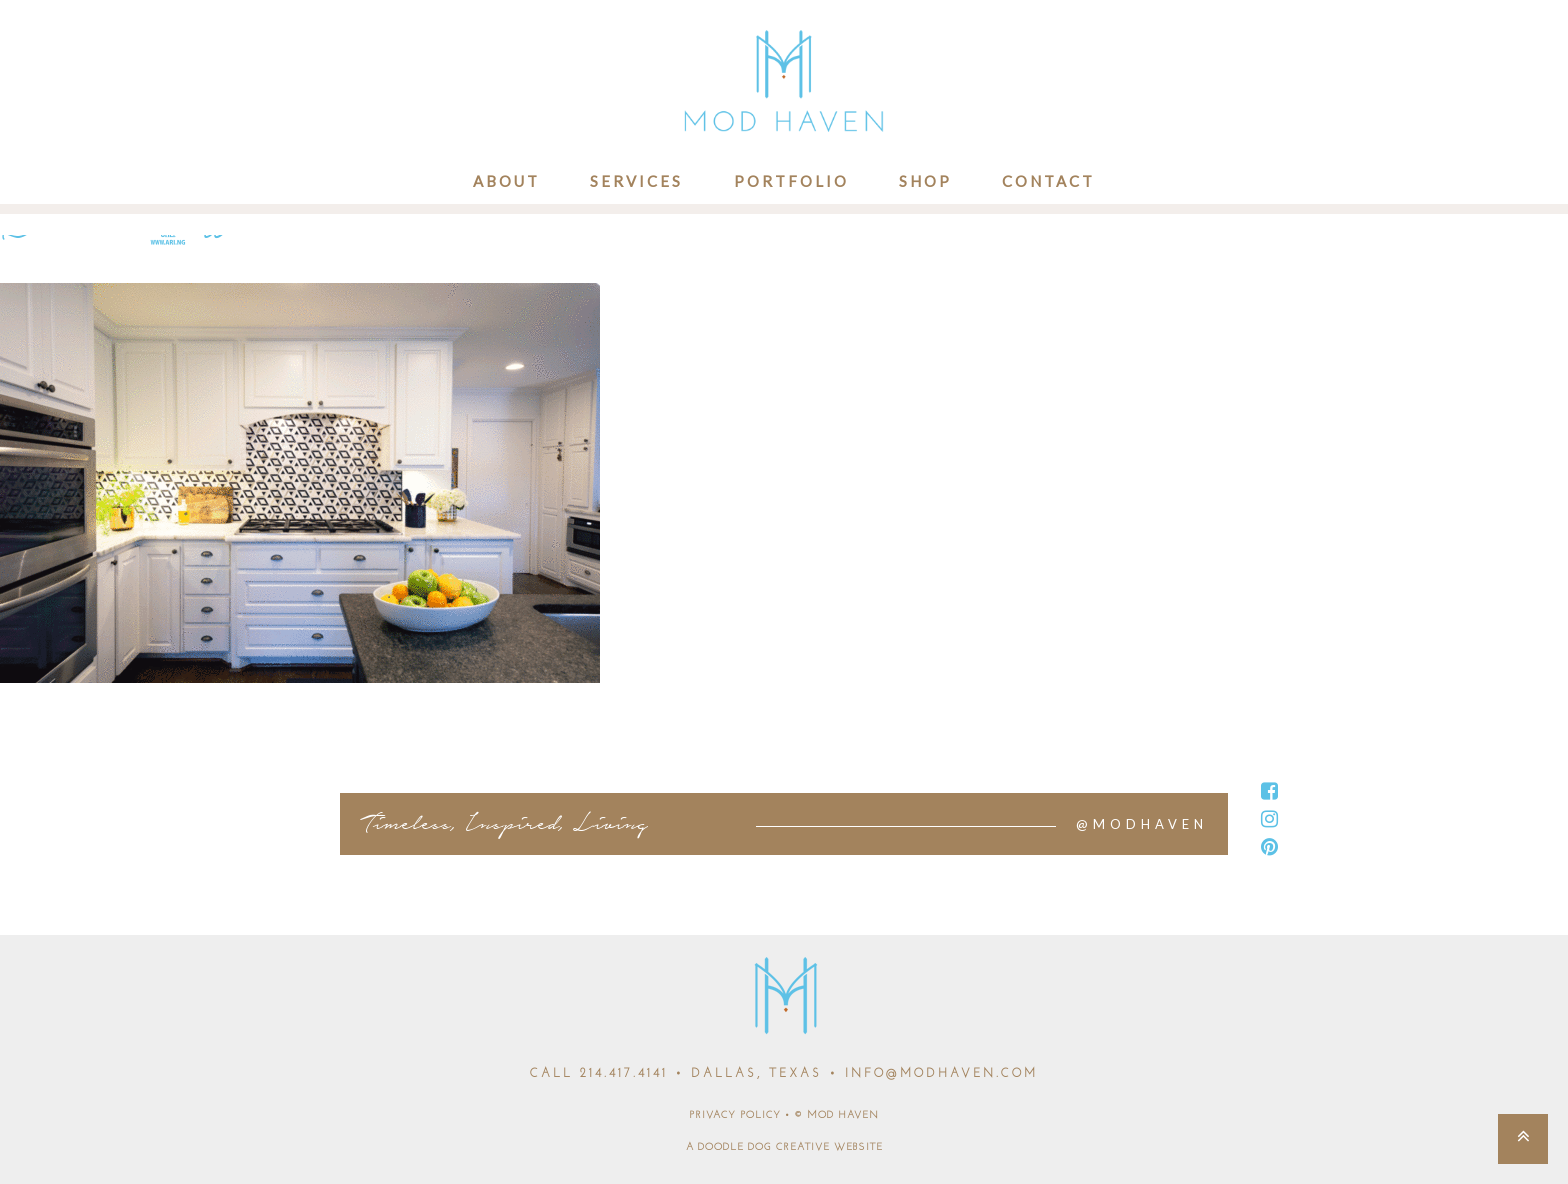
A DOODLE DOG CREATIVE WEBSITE (784, 1147)
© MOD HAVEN (836, 1115)
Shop (925, 181)
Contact (1048, 181)
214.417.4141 (624, 1074)
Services (636, 181)
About (506, 181)
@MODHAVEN (1142, 824)
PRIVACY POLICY (735, 1115)
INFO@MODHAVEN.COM (941, 1074)
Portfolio (791, 181)
